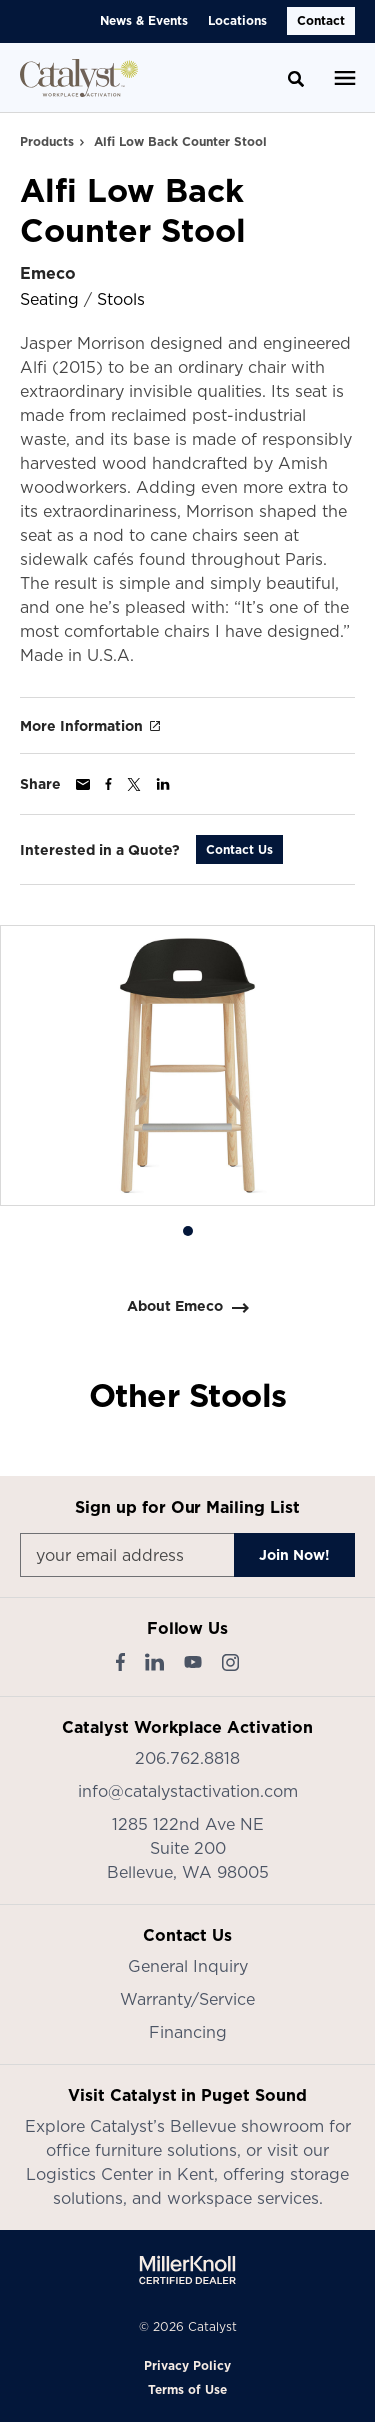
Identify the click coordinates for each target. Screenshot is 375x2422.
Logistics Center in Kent (120, 2174)
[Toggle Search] (296, 79)
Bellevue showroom (247, 2126)
